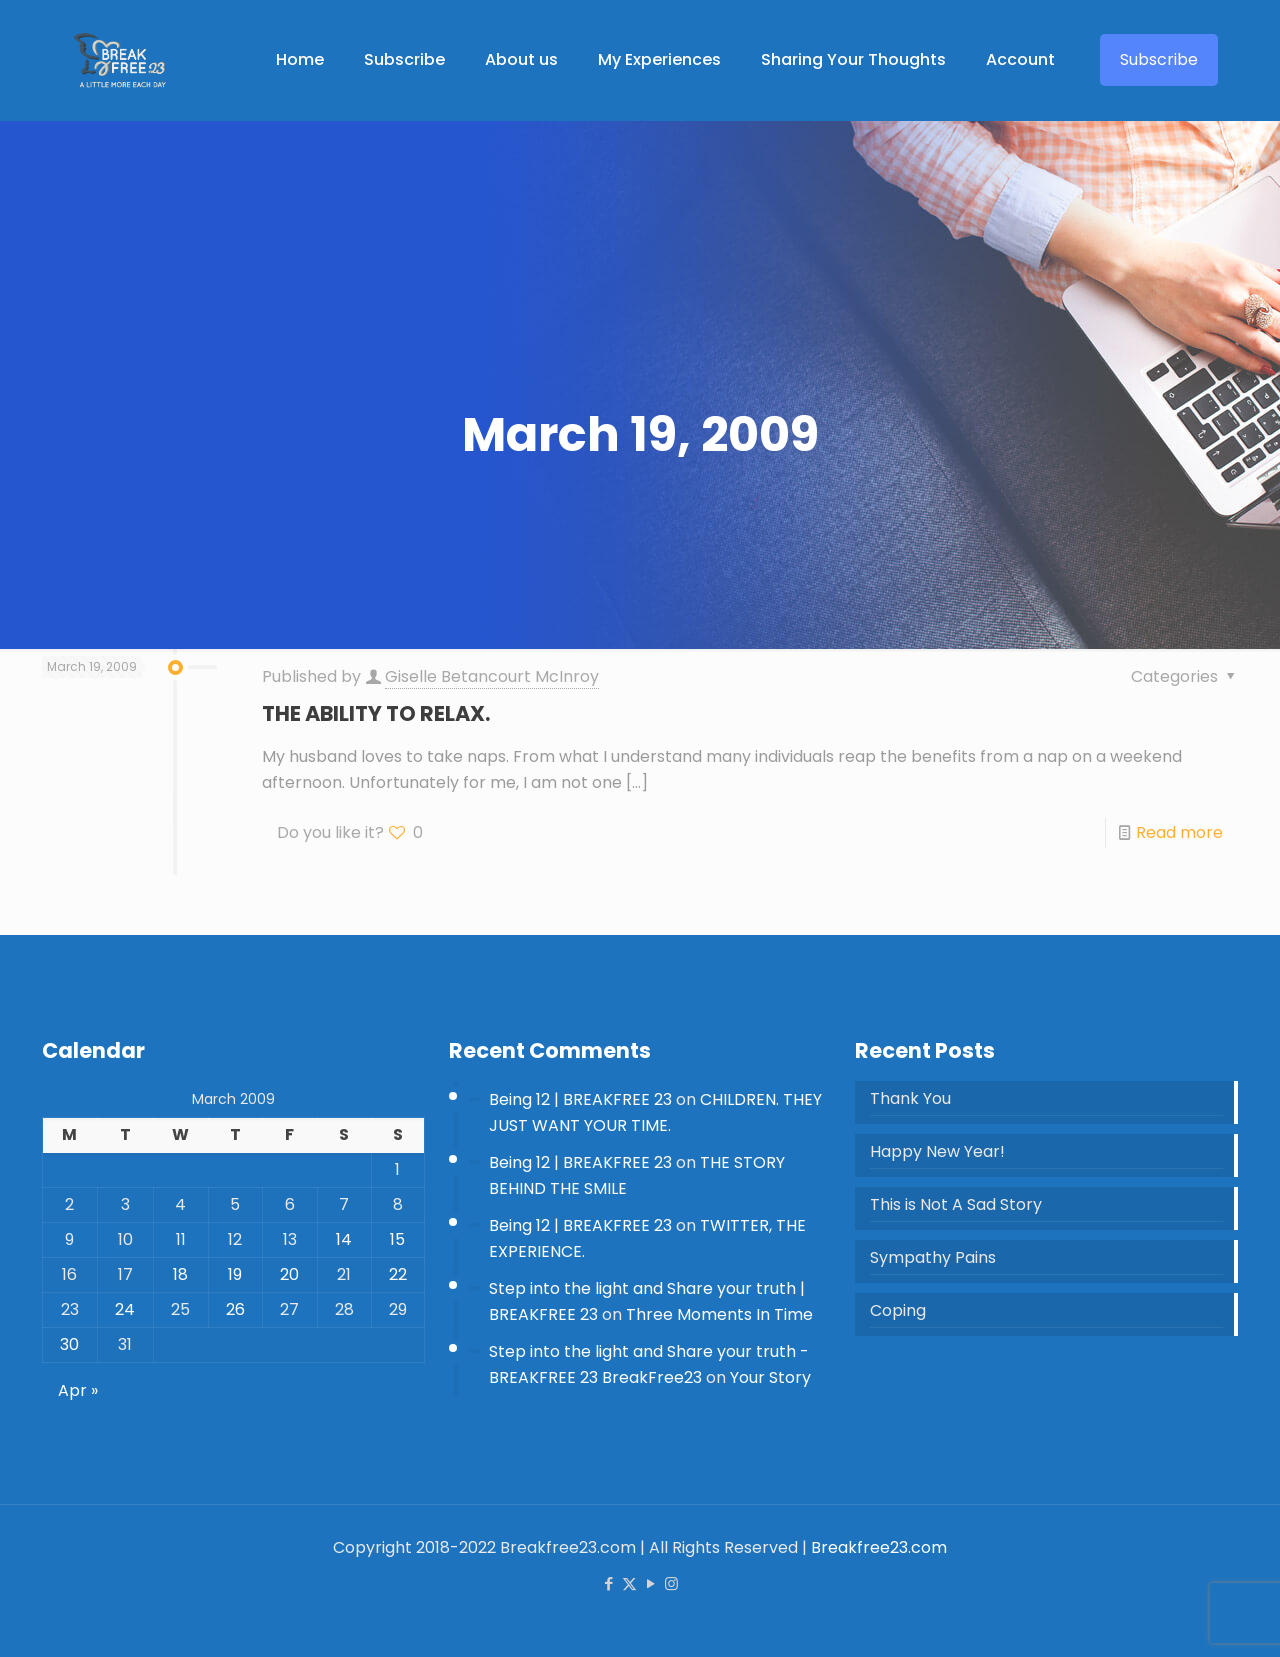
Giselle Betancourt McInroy (492, 676)
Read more (1179, 832)
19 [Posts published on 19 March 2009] (235, 1274)
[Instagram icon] (671, 1583)
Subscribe (1159, 59)
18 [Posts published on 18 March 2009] (180, 1274)
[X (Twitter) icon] (629, 1583)
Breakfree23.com (879, 1547)
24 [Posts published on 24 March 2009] (125, 1309)
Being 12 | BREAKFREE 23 (580, 1099)
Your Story (770, 1377)
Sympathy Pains (933, 1257)
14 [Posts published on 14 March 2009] (344, 1239)
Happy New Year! (937, 1151)
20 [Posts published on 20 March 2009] (289, 1274)
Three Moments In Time (719, 1314)
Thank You (910, 1098)
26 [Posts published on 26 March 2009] (235, 1309)
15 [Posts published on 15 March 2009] (397, 1239)
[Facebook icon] (608, 1583)
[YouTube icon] (650, 1583)
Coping (898, 1310)
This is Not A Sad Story (956, 1204)
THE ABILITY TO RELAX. (376, 713)
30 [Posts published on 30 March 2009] (69, 1344)
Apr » (78, 1390)
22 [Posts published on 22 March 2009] (398, 1274)
